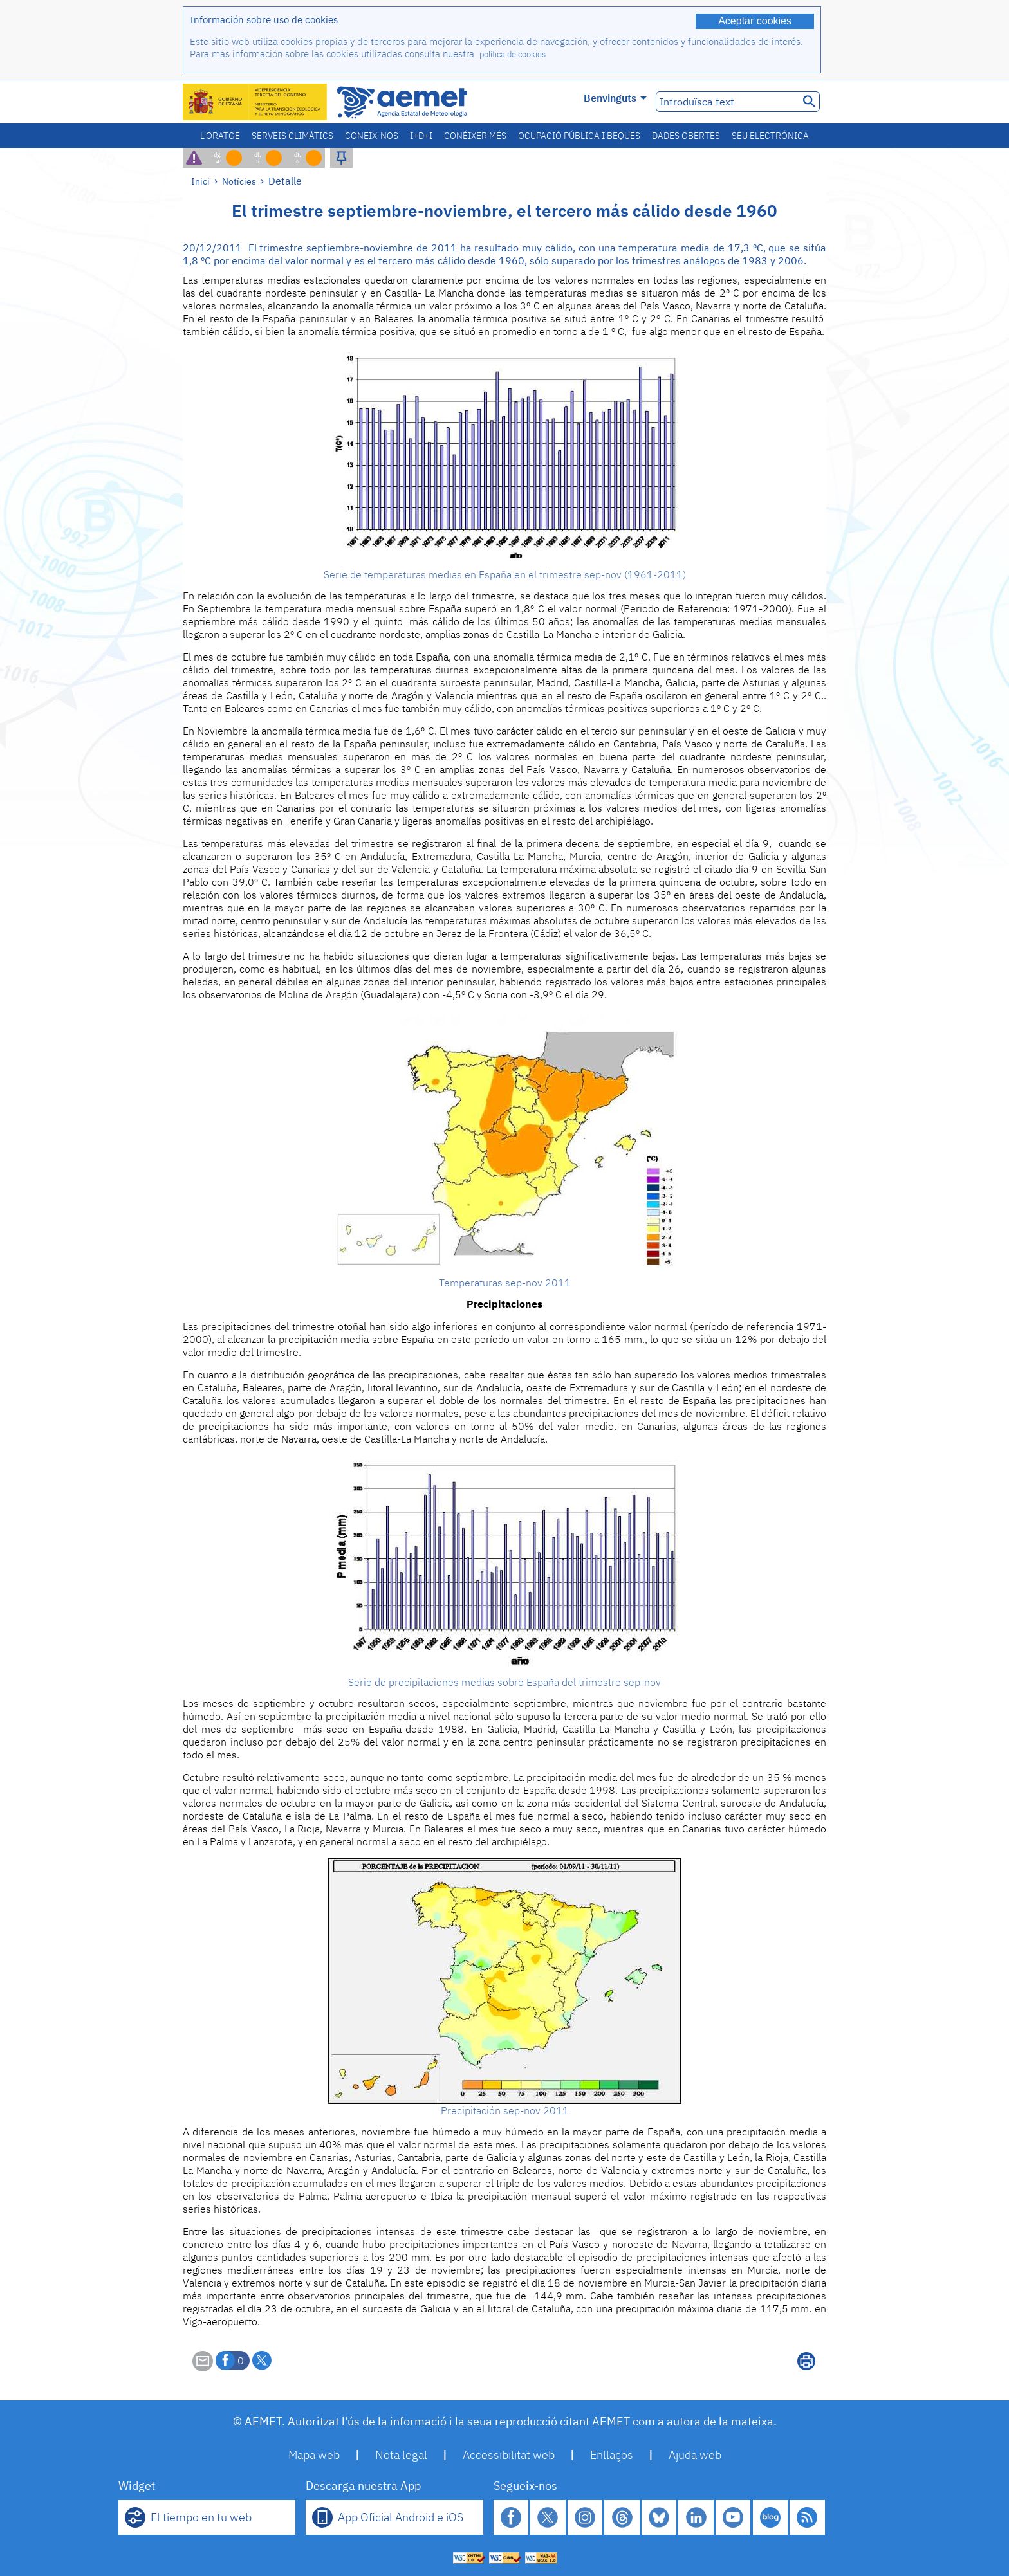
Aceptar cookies (754, 20)
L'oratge (220, 136)
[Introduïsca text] (726, 101)
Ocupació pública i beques (579, 136)
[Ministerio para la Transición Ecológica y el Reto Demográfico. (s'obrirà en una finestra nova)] (255, 102)
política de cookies (512, 54)
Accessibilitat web (509, 2454)
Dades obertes (686, 136)
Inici (200, 181)
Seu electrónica (770, 136)
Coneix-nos (371, 136)
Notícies (239, 181)
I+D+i (421, 136)
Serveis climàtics (292, 136)
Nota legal (401, 2454)
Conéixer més (475, 136)
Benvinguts (615, 97)
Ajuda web (695, 2454)
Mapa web (314, 2454)
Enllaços (611, 2454)
